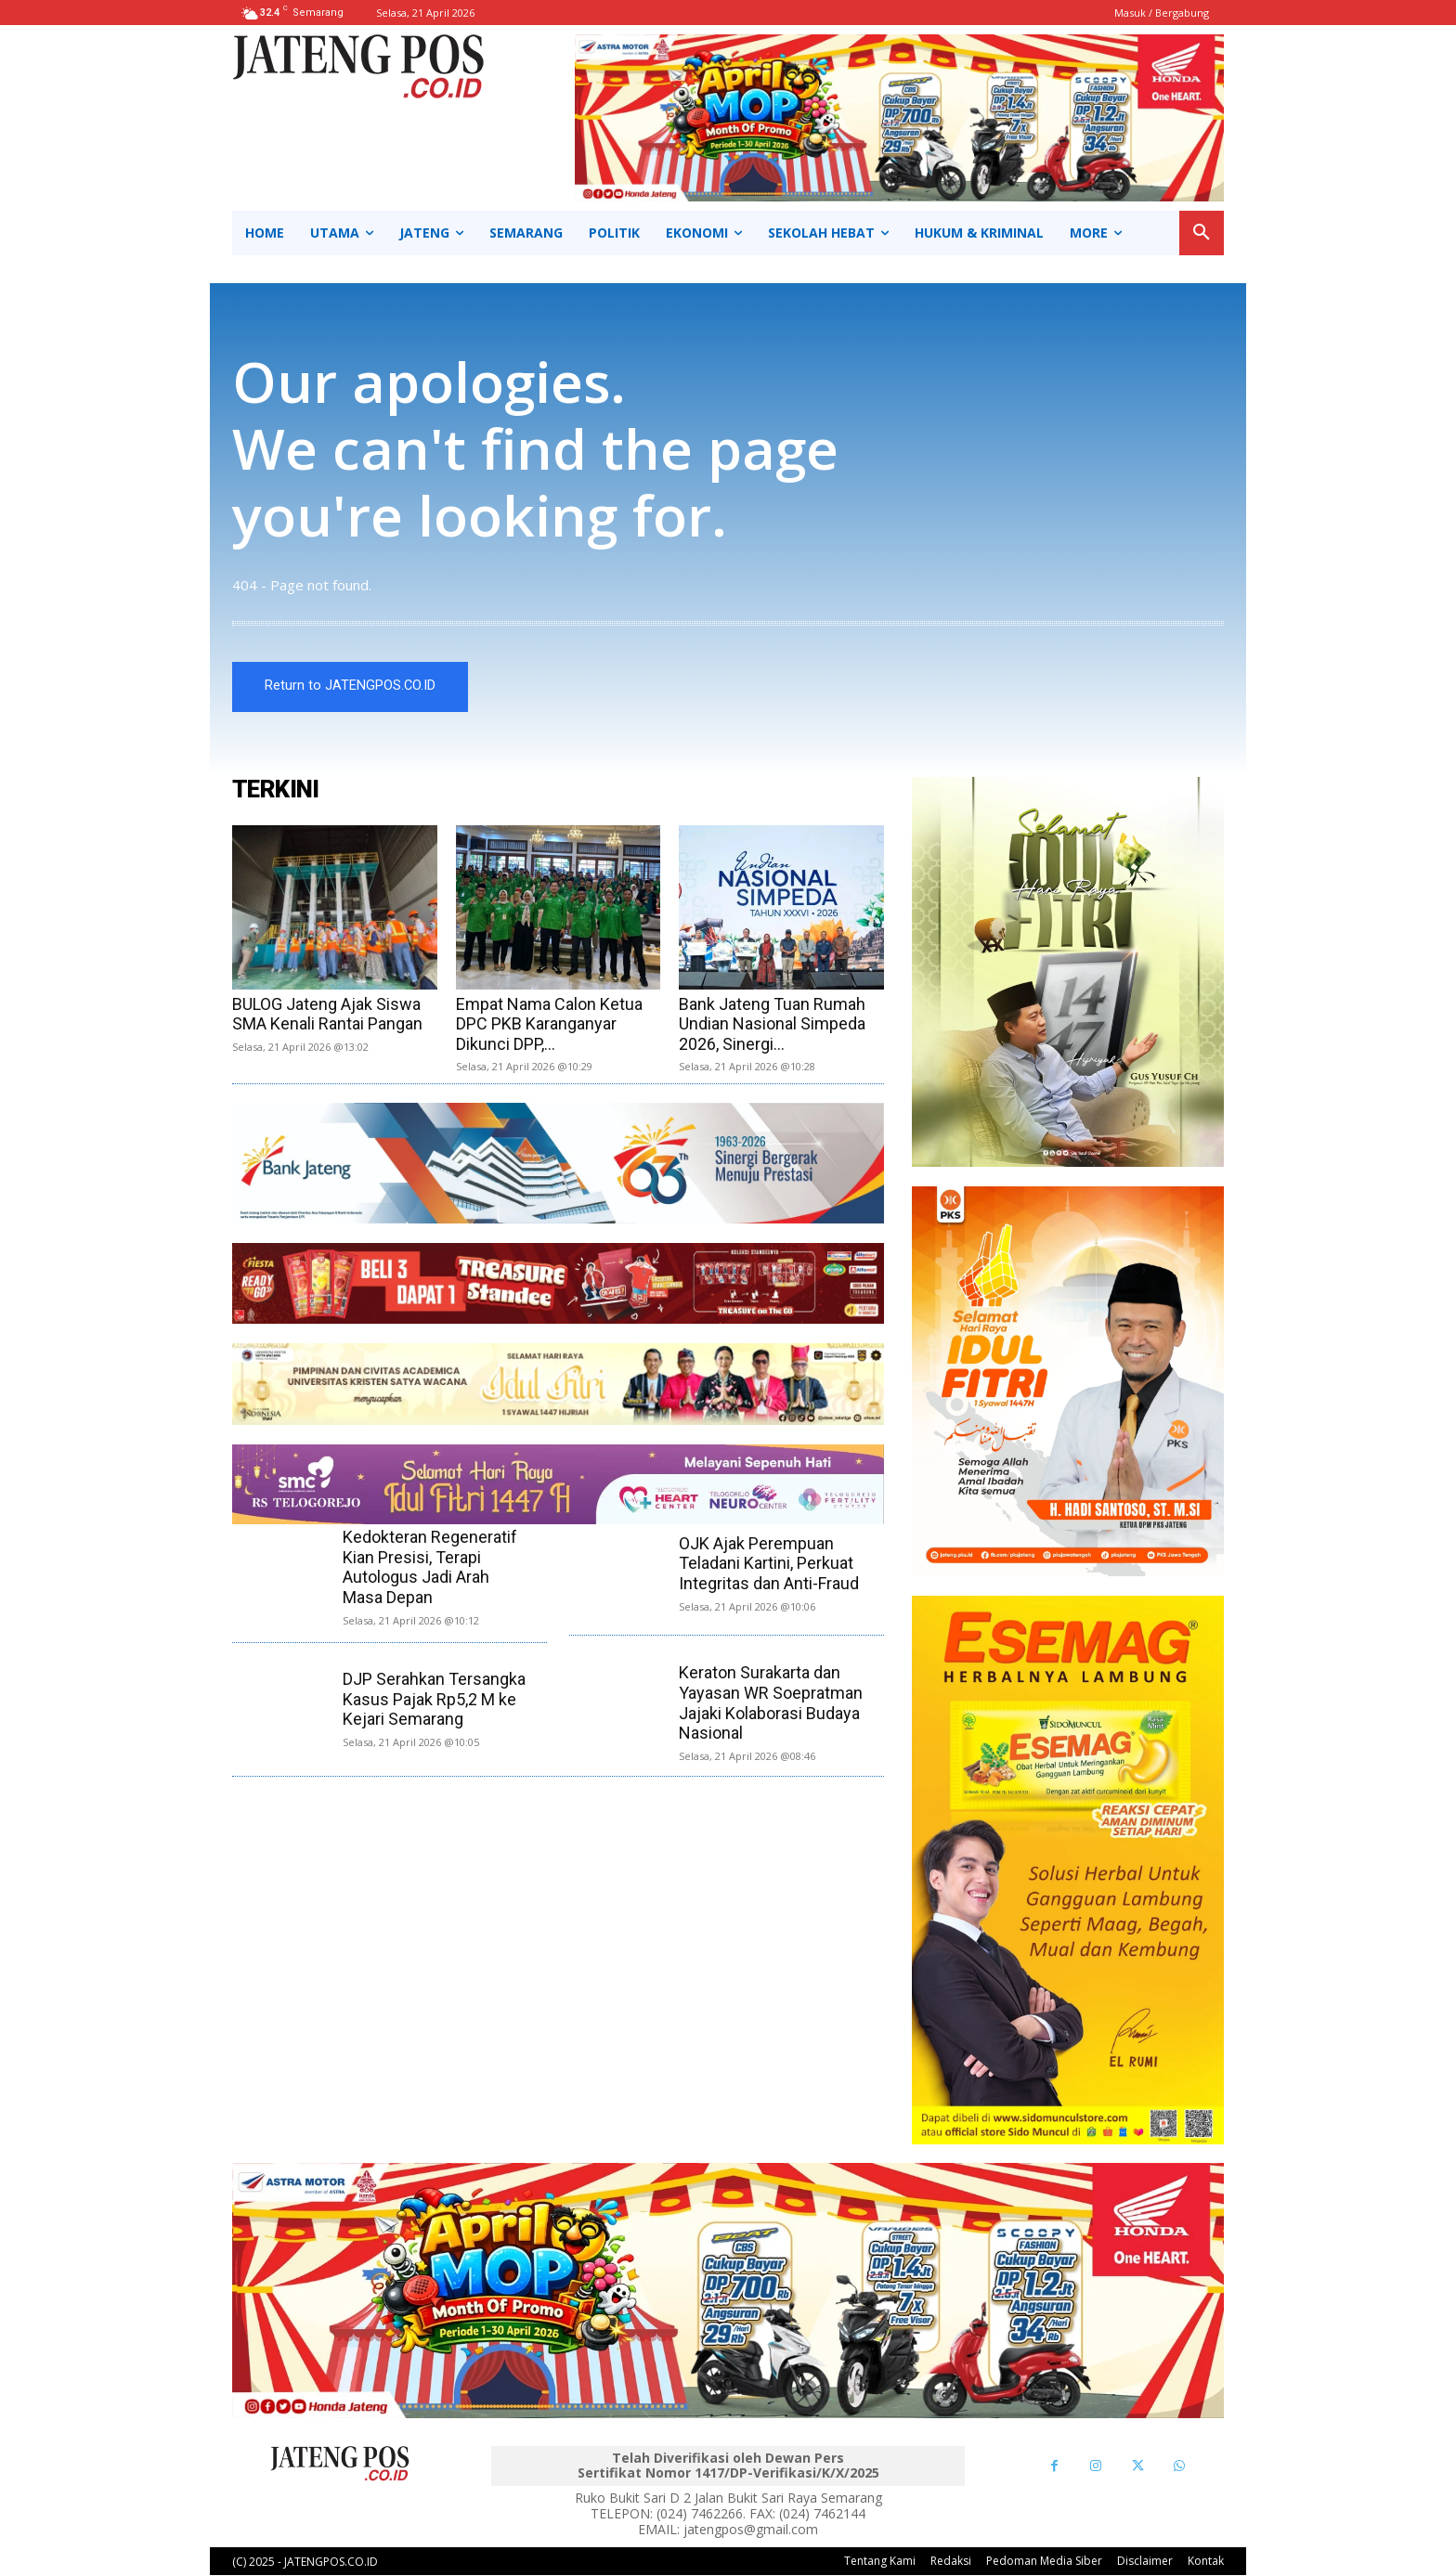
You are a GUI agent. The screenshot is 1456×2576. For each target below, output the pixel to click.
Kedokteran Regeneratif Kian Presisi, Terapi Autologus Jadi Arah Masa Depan (430, 1568)
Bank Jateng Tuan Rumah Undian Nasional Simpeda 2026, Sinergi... (772, 1024)
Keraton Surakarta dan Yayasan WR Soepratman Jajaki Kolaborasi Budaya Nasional (771, 1703)
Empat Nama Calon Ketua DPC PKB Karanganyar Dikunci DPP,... (549, 1024)
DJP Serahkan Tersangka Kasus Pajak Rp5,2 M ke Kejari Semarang (434, 1699)
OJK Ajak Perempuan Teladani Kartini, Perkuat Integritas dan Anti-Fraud (769, 1564)
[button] (1201, 233)
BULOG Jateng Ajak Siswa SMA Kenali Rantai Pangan (327, 1014)
